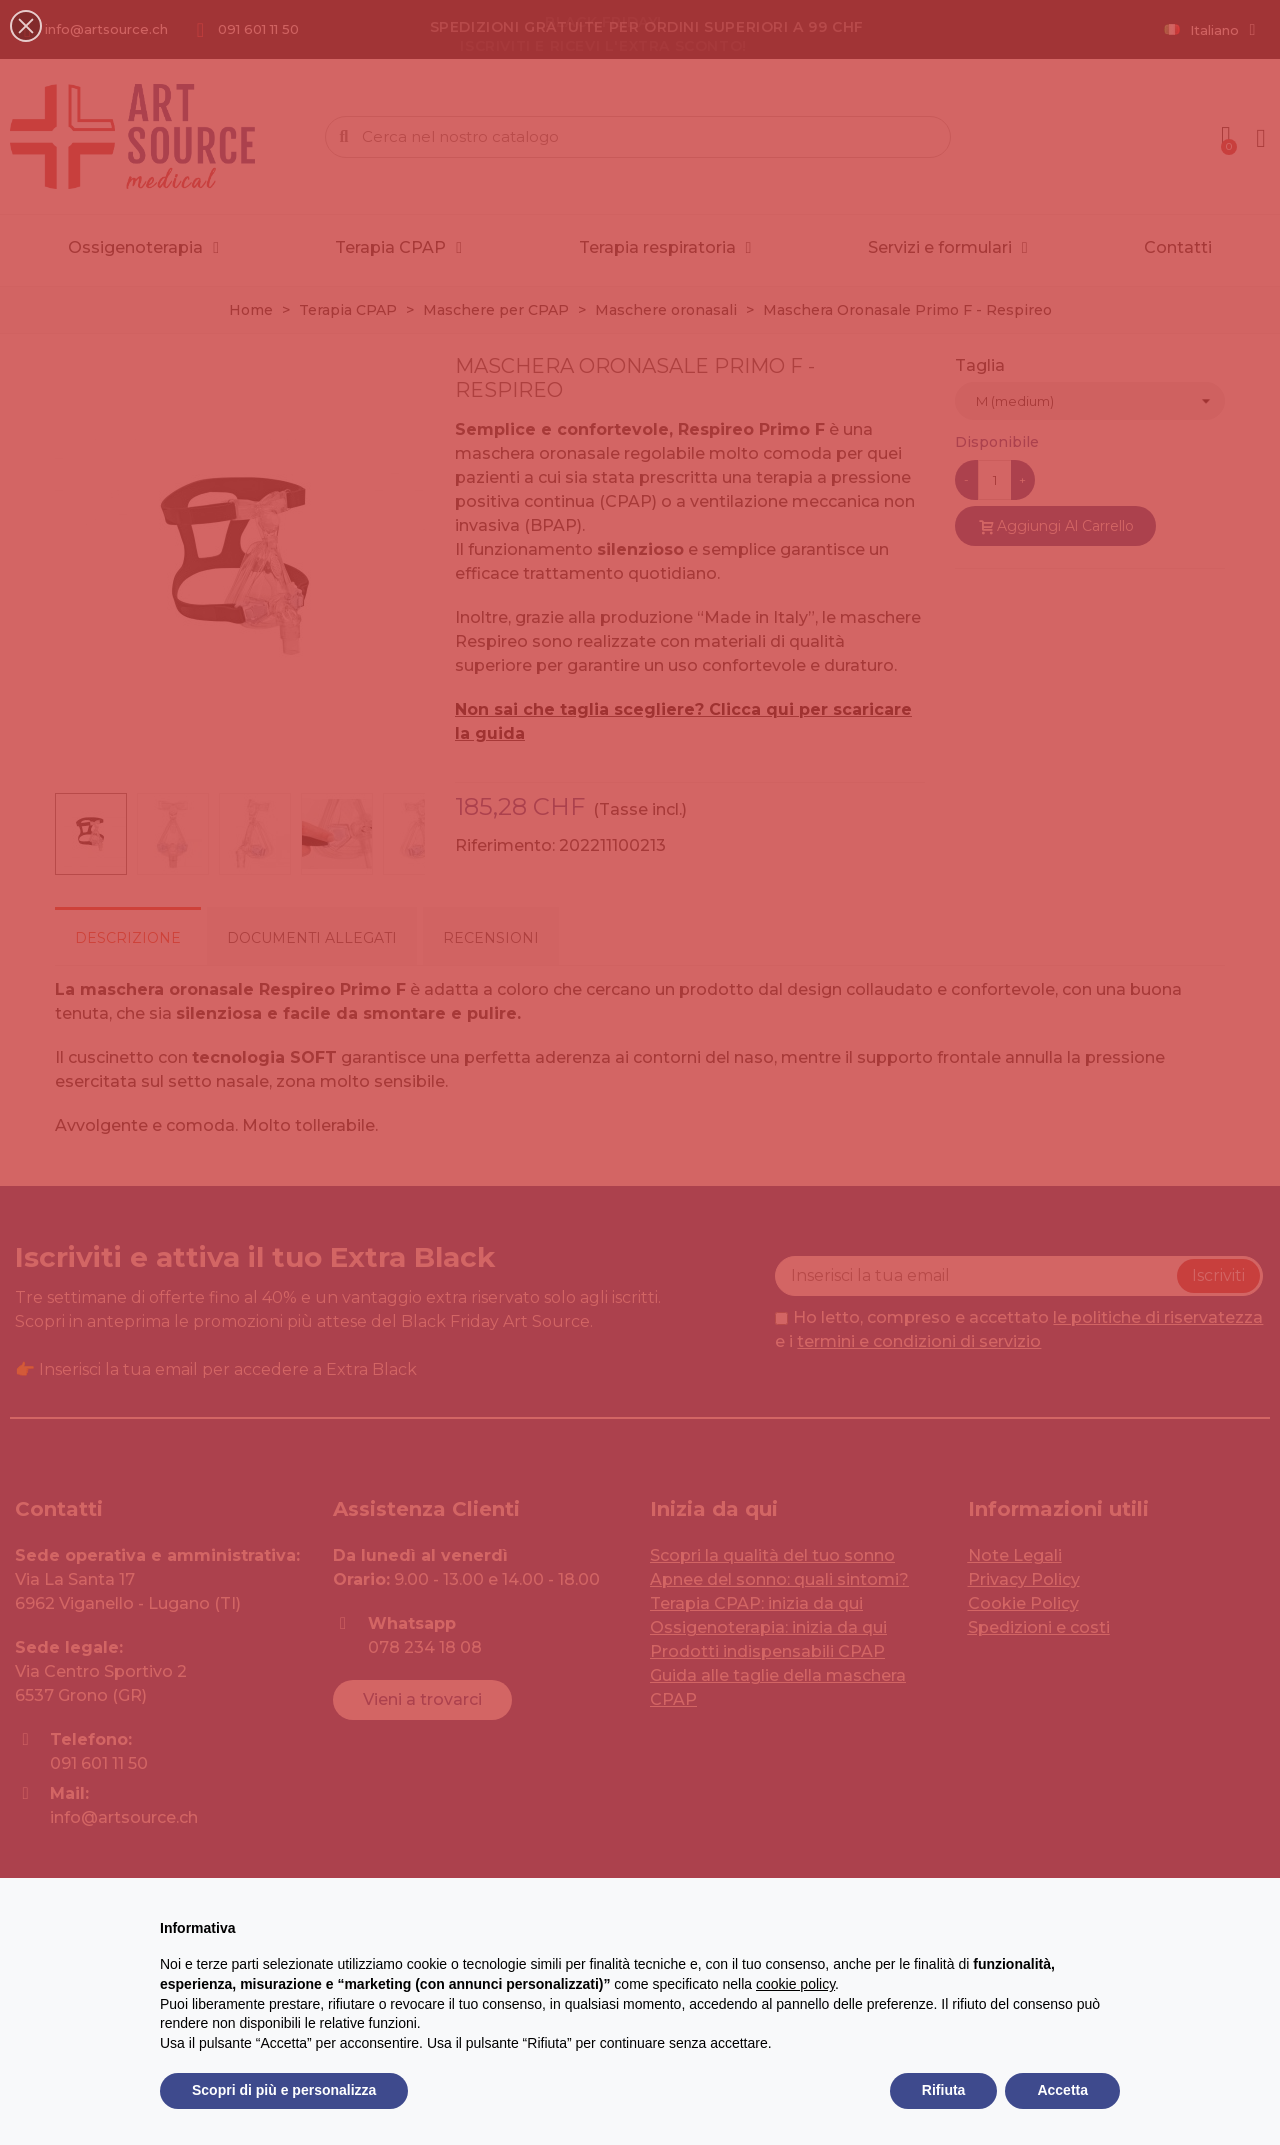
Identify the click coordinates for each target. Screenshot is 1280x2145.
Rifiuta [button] (944, 2090)
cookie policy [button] (795, 1984)
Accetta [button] (1062, 2090)
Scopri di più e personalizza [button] (284, 2090)
